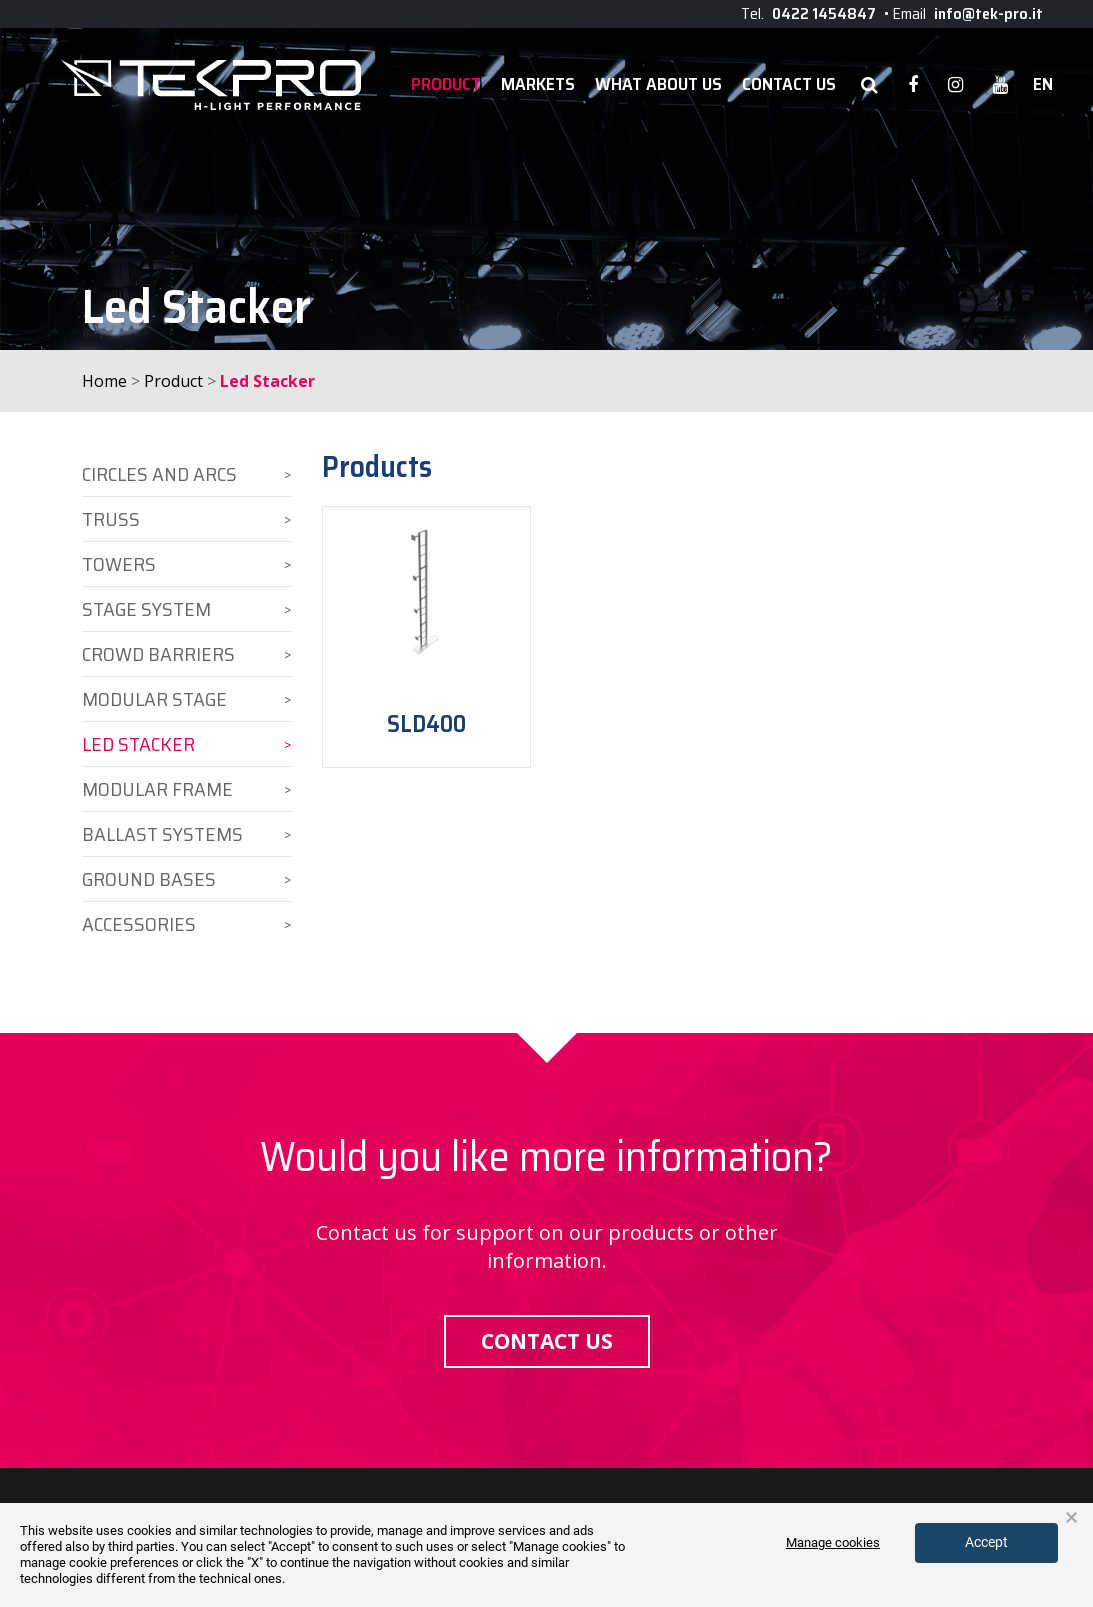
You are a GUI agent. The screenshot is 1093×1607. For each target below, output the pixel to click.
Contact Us (789, 84)
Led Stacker (138, 744)
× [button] (1071, 1518)
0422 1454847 (824, 13)
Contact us (547, 1341)
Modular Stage (154, 699)
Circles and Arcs (159, 474)
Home (104, 381)
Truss (111, 519)
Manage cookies (833, 1542)
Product (446, 84)
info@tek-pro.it (988, 13)
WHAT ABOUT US (658, 84)
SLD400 (426, 724)
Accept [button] (986, 1542)
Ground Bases (149, 879)
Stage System (146, 609)
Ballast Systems (162, 834)
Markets (538, 84)
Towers (119, 564)
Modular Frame (157, 789)
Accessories (139, 924)
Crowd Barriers (158, 654)
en (1043, 84)
